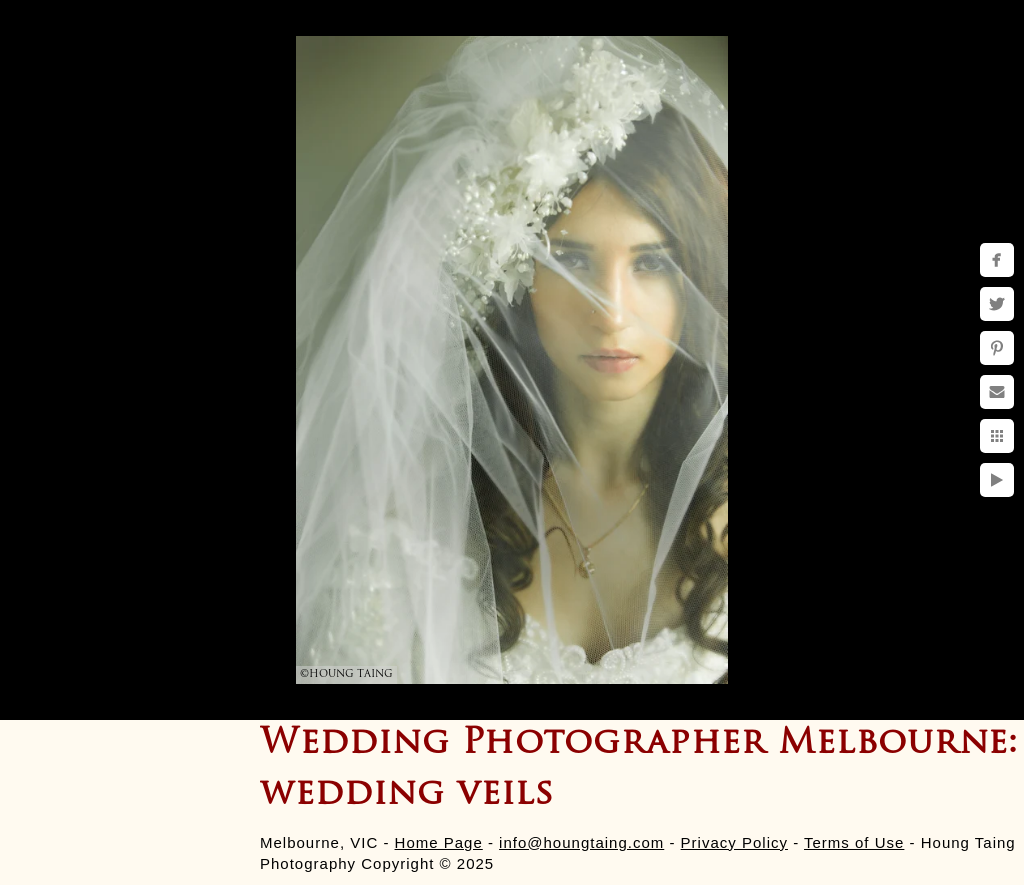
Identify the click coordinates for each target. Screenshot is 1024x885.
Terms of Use (854, 842)
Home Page (439, 842)
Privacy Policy (734, 842)
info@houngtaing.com (581, 842)
